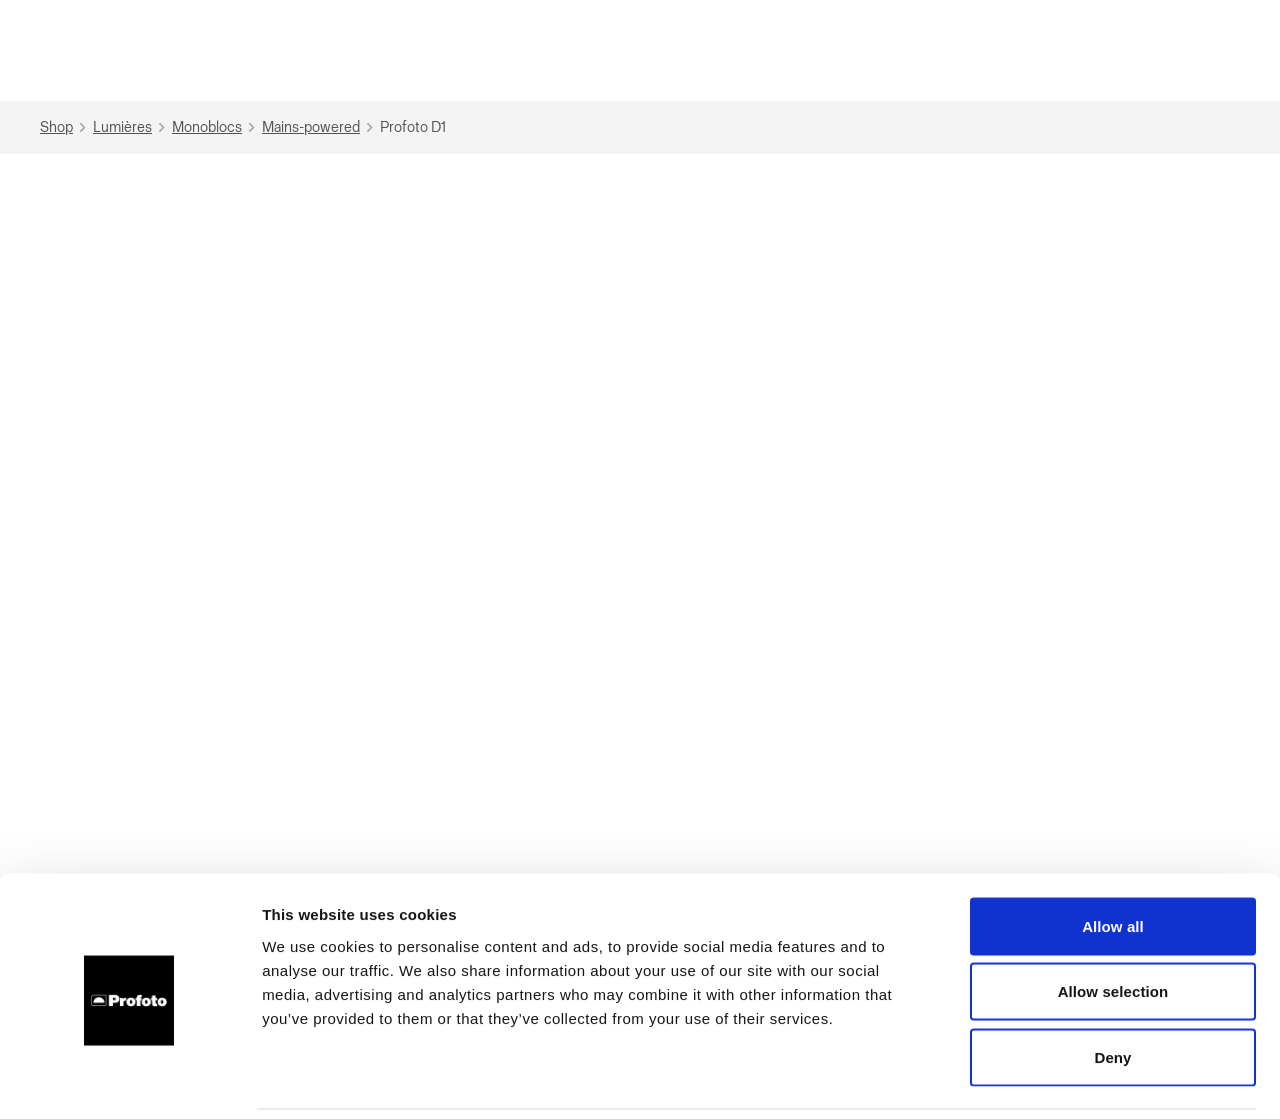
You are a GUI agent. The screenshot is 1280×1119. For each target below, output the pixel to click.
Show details (1049, 1079)
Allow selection (1113, 922)
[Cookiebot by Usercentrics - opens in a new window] (129, 1080)
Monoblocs (216, 127)
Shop (65, 127)
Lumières (131, 127)
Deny (1112, 987)
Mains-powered (320, 127)
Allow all (1113, 856)
